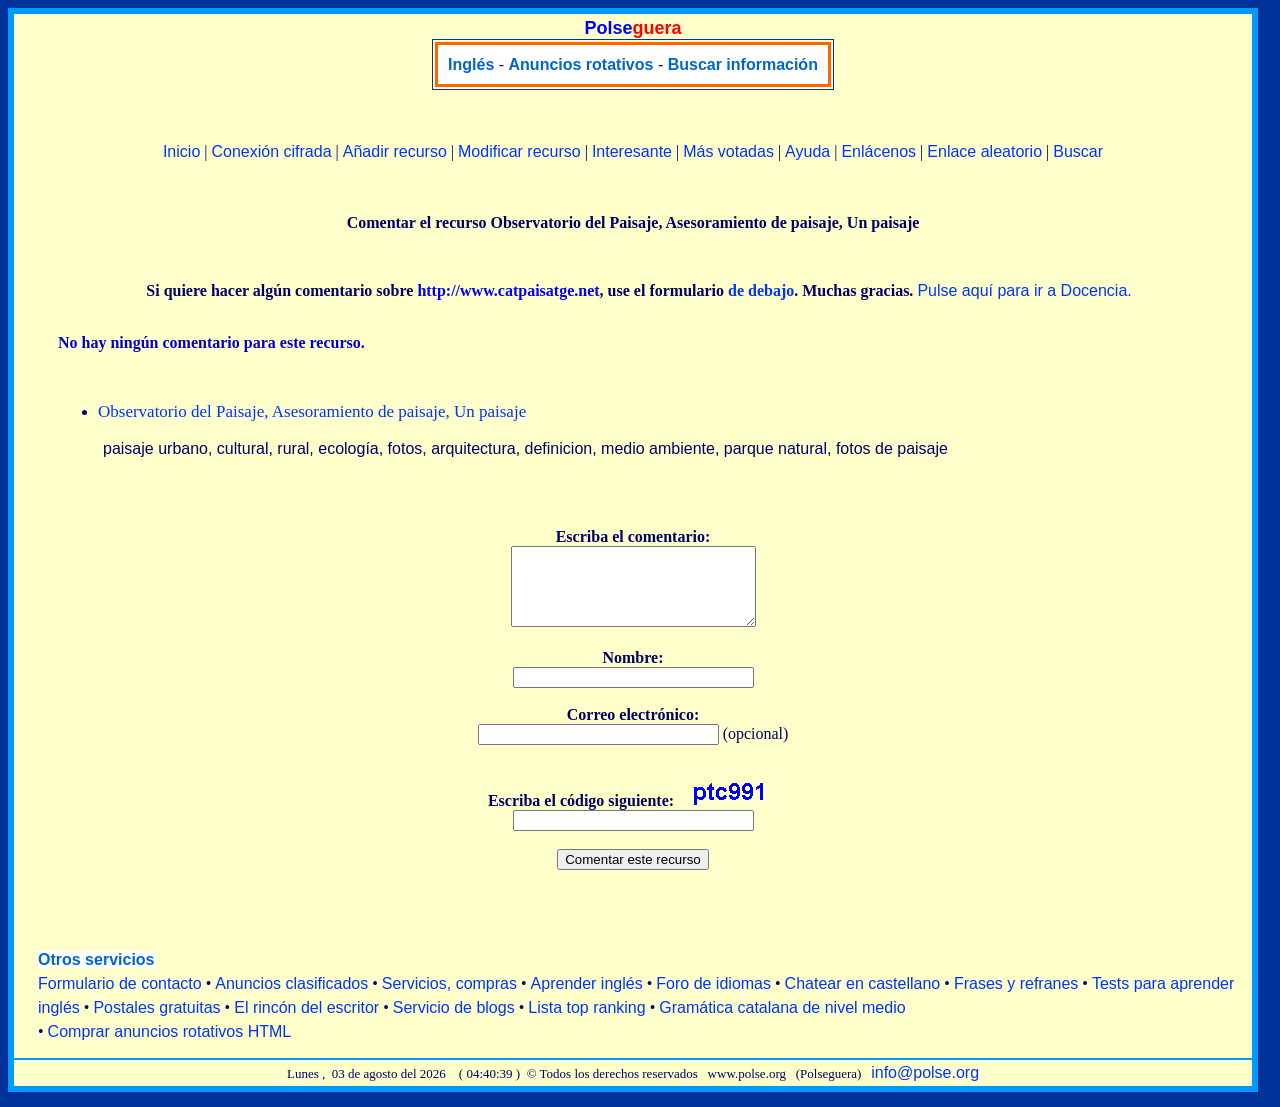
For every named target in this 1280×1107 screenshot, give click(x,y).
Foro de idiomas (713, 998)
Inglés (471, 64)
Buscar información (743, 64)
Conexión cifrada (271, 151)
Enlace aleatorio (984, 151)
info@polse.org (925, 1087)
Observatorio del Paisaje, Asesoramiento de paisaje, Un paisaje (312, 411)
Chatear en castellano (863, 998)
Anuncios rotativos (581, 64)
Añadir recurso (395, 151)
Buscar (1078, 151)
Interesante (632, 151)
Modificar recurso (519, 151)
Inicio (181, 151)
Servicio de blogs (454, 1022)
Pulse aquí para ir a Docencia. (1024, 290)
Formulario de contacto (120, 998)
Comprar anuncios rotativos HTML (170, 1046)
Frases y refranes (1016, 998)
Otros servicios (96, 974)
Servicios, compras (449, 998)
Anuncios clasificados (291, 998)
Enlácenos (878, 151)
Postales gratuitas (156, 1022)
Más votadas (728, 151)
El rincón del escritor (306, 1022)
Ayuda (807, 151)
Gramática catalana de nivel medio (782, 1022)
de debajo (761, 290)
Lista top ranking (586, 1022)
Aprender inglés (587, 998)
